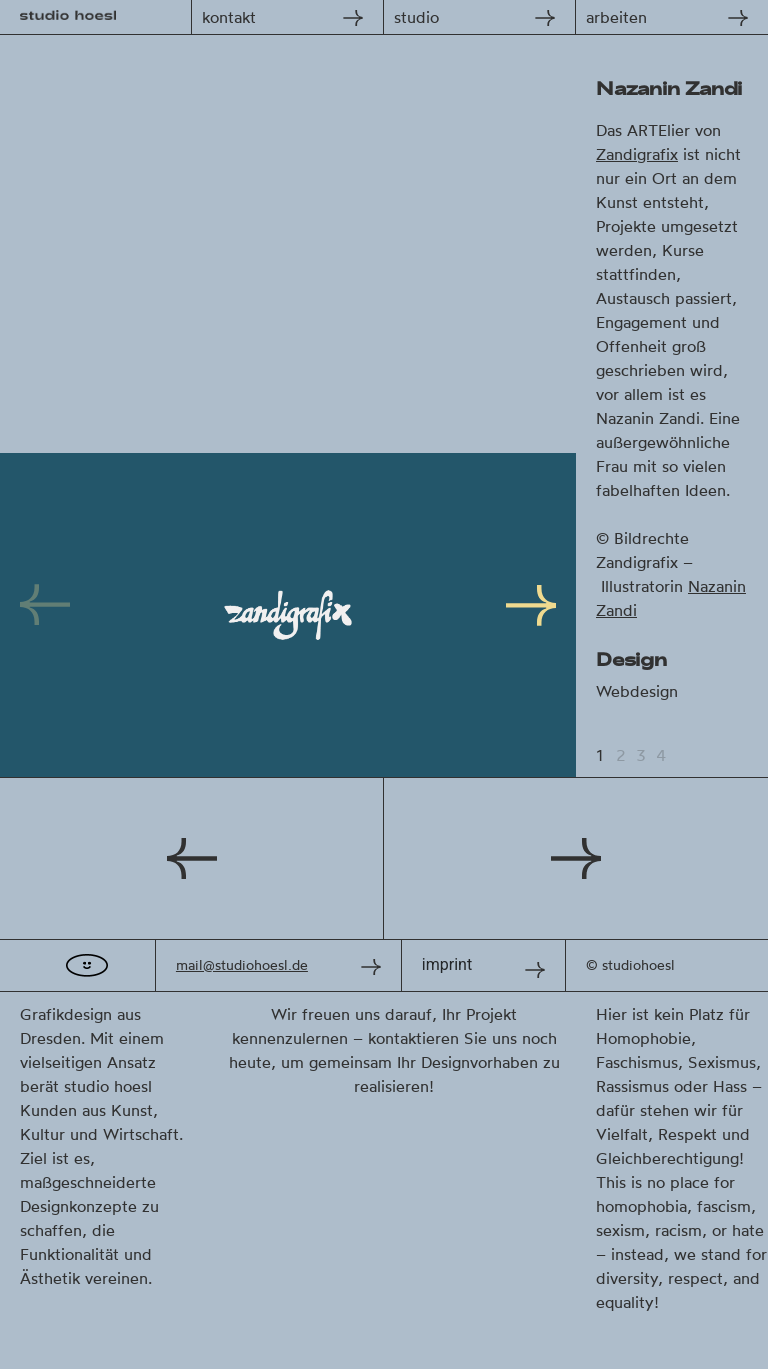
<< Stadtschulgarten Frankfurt (192, 858)
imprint (447, 965)
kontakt (229, 17)
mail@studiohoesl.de (242, 964)
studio (416, 17)
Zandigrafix (637, 154)
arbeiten (616, 17)
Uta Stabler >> (576, 858)
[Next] (526, 615)
